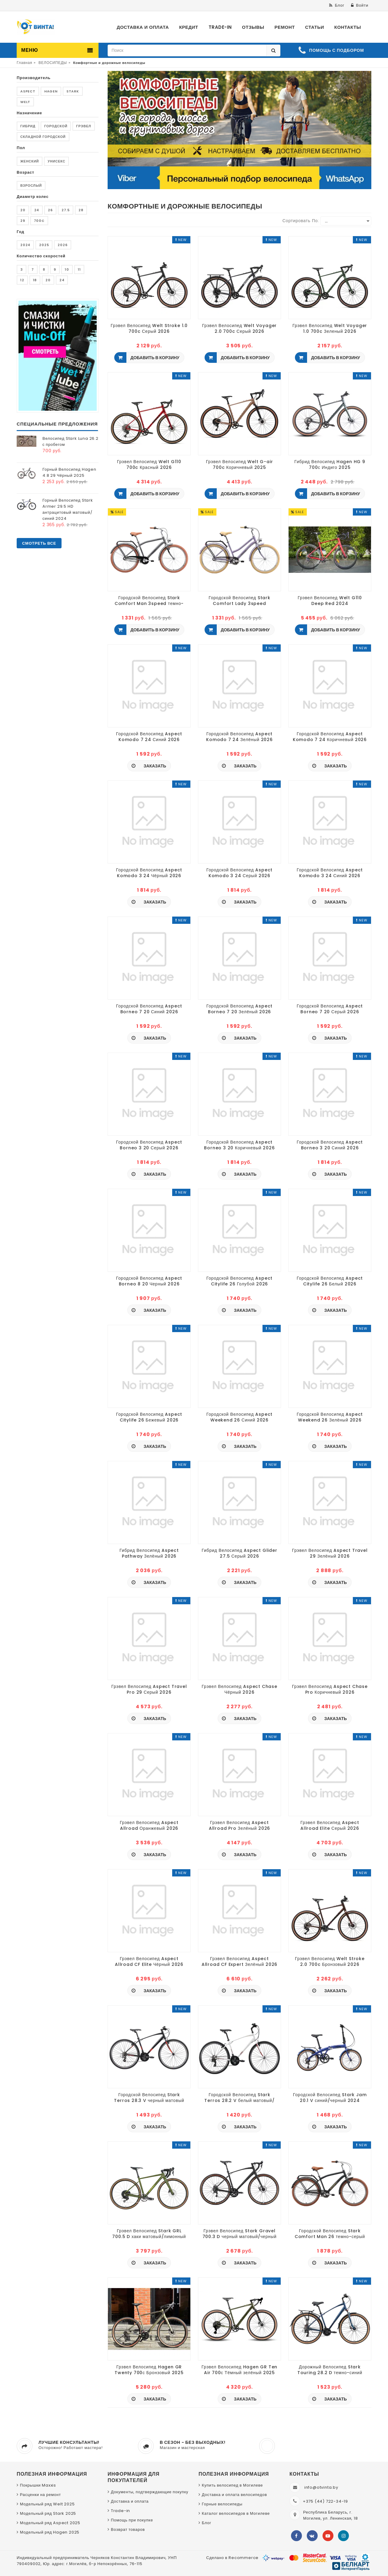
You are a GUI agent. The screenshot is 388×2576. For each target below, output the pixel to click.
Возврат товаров (128, 2529)
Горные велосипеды (222, 2504)
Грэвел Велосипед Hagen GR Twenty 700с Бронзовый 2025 (149, 2369)
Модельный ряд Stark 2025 (48, 2513)
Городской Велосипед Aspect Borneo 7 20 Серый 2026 (330, 1008)
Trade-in (120, 2511)
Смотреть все (39, 543)
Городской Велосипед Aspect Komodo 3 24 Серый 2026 (239, 872)
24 (36, 210)
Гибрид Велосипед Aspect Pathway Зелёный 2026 (149, 1553)
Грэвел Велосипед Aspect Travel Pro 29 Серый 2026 (149, 1689)
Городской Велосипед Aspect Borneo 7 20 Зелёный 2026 (239, 1008)
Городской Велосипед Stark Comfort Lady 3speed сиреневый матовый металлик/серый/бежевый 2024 (239, 600)
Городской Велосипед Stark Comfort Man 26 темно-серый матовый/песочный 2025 (330, 2233)
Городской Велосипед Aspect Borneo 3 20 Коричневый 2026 (239, 1144)
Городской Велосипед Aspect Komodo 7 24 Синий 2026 (149, 736)
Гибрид (27, 126)
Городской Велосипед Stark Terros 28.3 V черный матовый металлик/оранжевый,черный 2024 (149, 2097)
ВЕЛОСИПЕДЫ (52, 62)
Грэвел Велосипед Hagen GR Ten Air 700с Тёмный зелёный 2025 (240, 2369)
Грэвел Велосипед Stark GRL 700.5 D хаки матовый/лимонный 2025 (149, 2233)
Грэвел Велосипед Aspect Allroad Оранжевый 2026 (149, 1825)
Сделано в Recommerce (232, 2558)
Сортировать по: (301, 221)
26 (50, 210)
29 (22, 220)
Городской (55, 126)
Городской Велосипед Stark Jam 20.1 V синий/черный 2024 (330, 2097)
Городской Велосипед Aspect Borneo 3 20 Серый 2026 (149, 1144)
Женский (29, 161)
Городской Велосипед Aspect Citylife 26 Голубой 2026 (239, 1280)
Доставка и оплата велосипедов (234, 2494)
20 (22, 210)
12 (22, 280)
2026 (62, 244)
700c (39, 220)
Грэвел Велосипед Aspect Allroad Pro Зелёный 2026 (239, 1825)
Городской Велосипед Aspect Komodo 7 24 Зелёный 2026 (239, 736)
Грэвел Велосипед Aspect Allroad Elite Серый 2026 (329, 1825)
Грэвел (83, 126)
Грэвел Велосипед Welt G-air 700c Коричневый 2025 (239, 464)
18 (35, 280)
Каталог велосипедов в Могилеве (236, 2513)
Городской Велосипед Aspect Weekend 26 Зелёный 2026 (330, 1417)
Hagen (51, 91)
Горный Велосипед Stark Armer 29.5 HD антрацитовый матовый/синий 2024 (67, 509)
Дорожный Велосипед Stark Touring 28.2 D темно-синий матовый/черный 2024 (329, 2369)
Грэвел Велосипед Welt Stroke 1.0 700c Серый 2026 (149, 328)
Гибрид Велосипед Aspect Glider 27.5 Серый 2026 (239, 1553)
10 (67, 269)
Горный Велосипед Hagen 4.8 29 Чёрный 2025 (69, 472)
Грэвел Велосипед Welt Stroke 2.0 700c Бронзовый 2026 (330, 1961)
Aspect (27, 91)
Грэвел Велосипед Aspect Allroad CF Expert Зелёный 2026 (239, 1961)
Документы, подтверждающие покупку (150, 2492)
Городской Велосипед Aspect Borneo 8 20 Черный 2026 (149, 1280)
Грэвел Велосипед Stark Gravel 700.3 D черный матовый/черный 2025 (239, 2233)
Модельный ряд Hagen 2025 (49, 2532)
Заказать (154, 766)
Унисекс (56, 161)
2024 (25, 244)
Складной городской (43, 136)
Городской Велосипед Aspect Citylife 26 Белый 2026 (330, 1280)
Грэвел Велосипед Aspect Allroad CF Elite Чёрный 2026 (149, 1961)
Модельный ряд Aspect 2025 (50, 2523)
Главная (24, 62)
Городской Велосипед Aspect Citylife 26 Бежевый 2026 (149, 1417)
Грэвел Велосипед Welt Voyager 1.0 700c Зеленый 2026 (330, 328)
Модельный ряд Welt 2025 (47, 2504)
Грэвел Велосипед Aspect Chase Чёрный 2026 (239, 1689)
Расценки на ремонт (40, 2494)
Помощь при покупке (132, 2520)
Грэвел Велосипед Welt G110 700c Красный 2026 (149, 464)
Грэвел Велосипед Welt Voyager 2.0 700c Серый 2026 (239, 328)
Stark (72, 91)
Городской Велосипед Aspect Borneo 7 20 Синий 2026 (149, 1008)
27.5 (66, 210)
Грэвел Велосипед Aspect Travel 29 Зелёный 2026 (329, 1553)
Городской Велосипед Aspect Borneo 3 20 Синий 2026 (330, 1144)
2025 (44, 244)
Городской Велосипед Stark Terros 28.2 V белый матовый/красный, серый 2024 (239, 2097)
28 (81, 210)
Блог (206, 2523)
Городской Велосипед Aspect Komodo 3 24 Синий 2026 (330, 872)
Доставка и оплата (130, 2501)
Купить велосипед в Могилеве (232, 2485)
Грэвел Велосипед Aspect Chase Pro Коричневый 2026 (330, 1689)
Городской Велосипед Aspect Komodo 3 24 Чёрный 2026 (149, 872)
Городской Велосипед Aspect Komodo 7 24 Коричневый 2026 (330, 736)
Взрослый (31, 185)
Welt (25, 101)
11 (79, 269)
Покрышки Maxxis (38, 2485)
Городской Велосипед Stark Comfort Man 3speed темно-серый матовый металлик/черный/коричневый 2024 (149, 600)
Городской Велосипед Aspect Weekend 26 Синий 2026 (239, 1417)
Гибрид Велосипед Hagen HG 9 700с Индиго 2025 (329, 464)
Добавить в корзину (154, 358)
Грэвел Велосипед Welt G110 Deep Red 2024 (330, 600)
